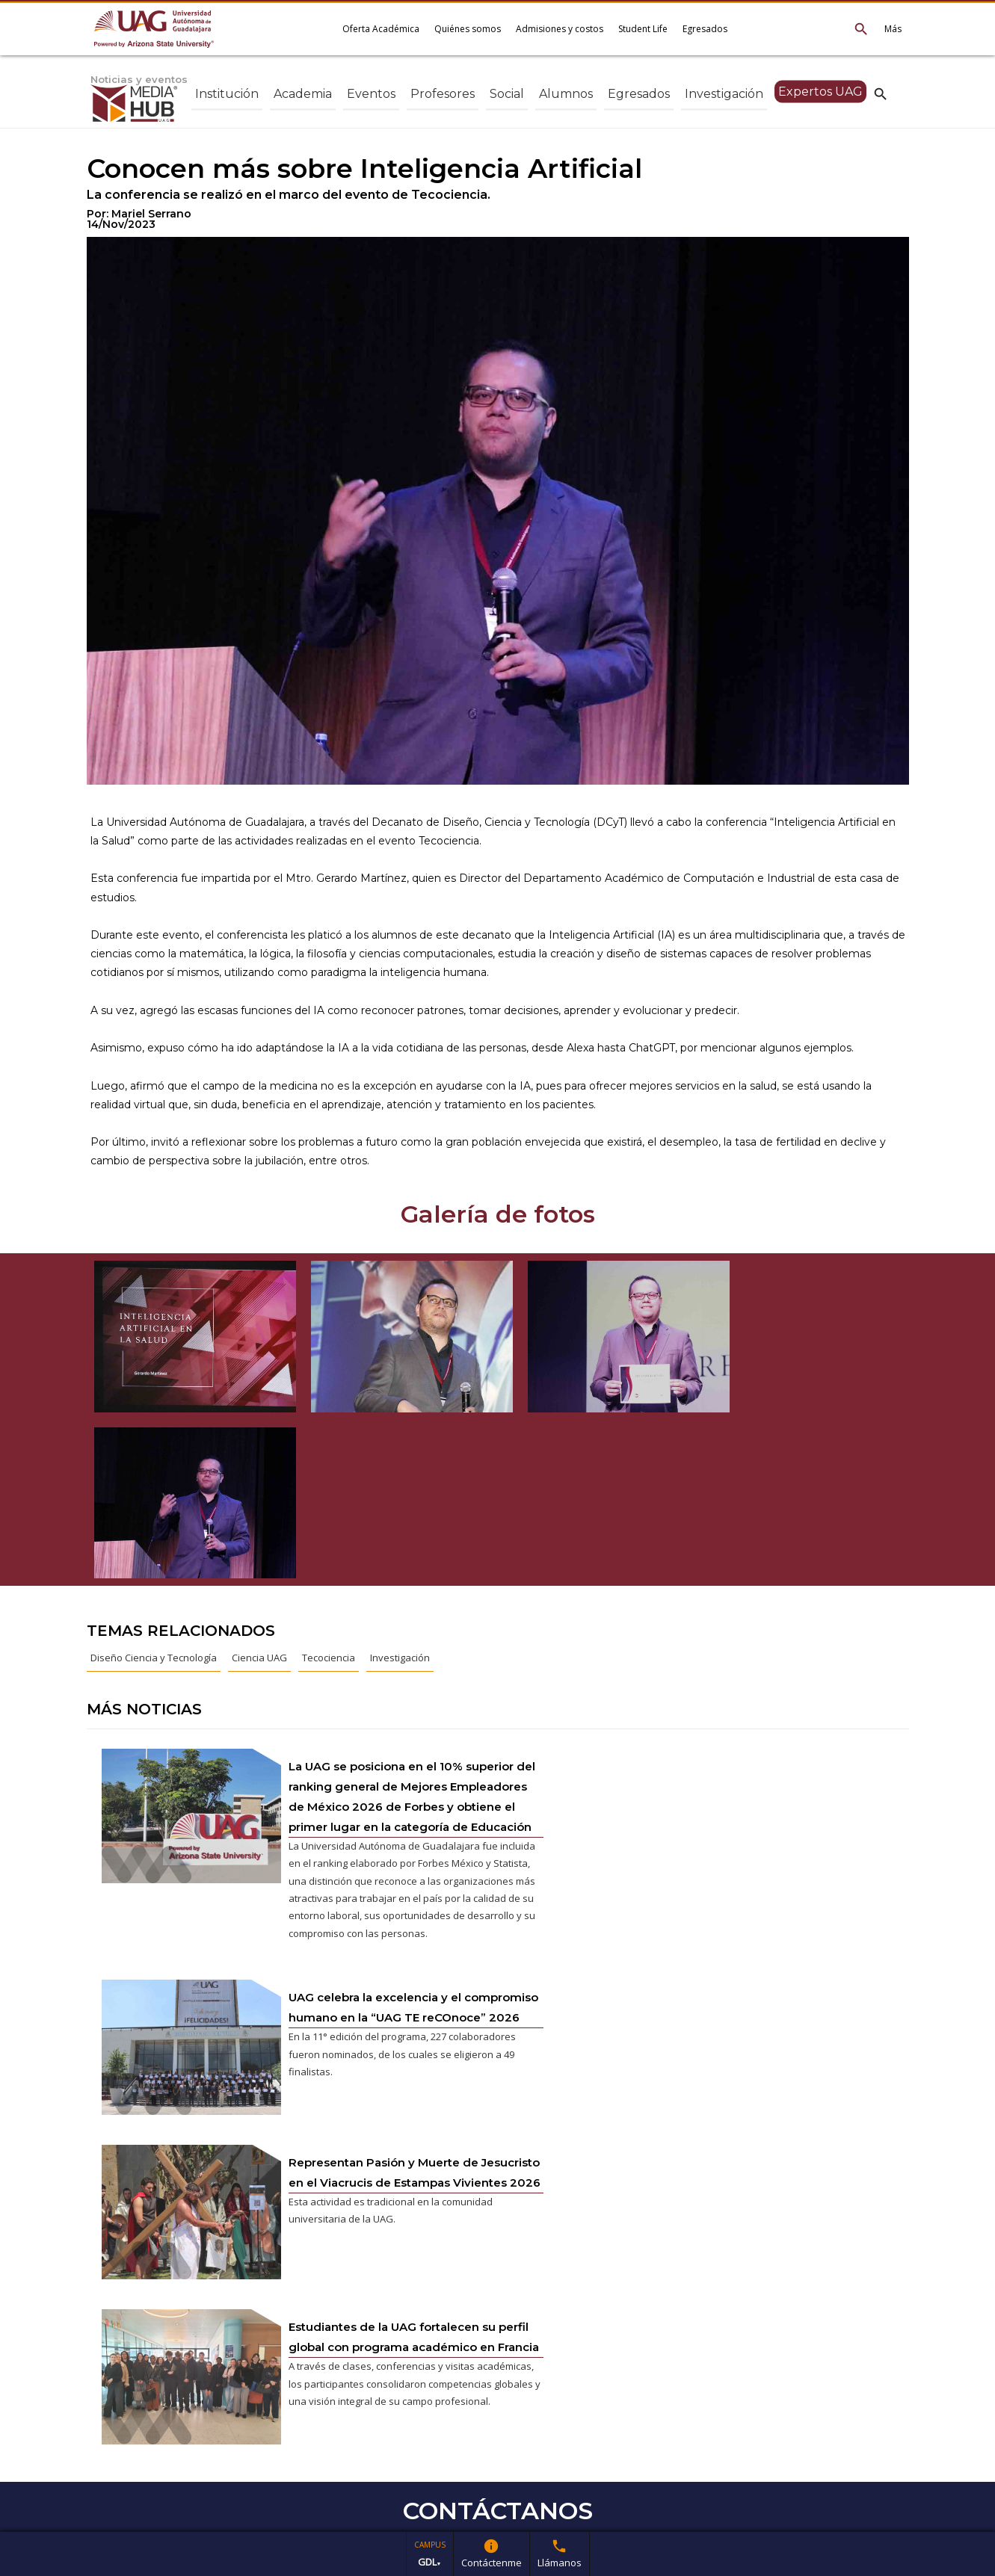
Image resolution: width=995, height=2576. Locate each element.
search (880, 93)
